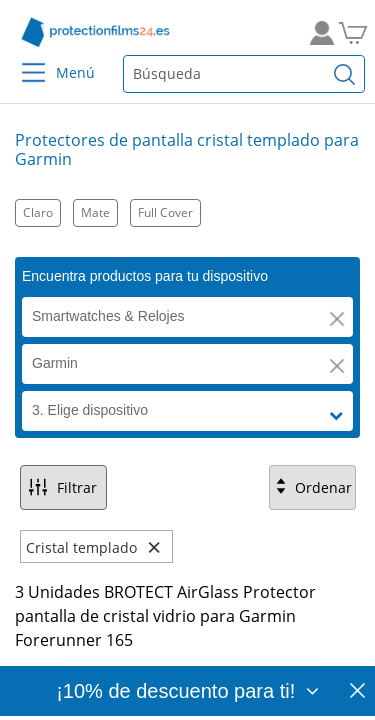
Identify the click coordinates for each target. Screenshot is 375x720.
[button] (337, 319)
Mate (95, 212)
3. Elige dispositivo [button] (90, 410)
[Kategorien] (187, 212)
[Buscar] (345, 74)
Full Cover (165, 212)
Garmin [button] (55, 363)
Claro (38, 212)
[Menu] (21, 59)
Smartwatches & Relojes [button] (108, 316)
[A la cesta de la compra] (350, 32)
